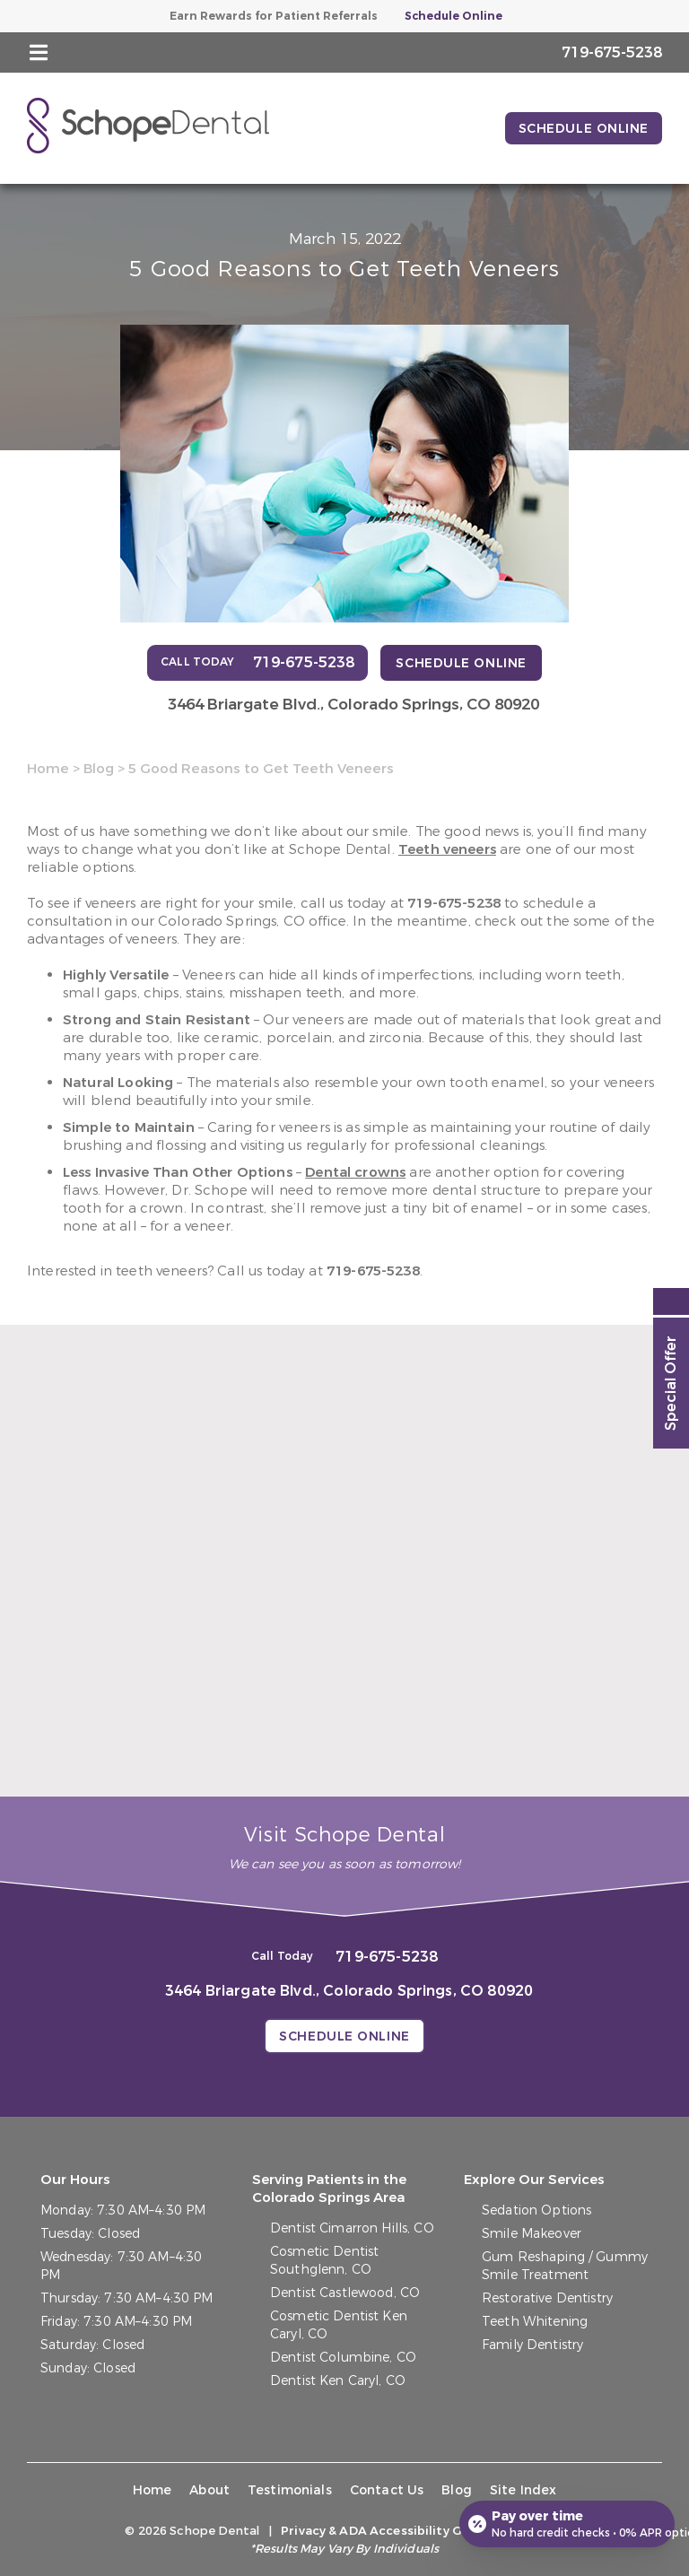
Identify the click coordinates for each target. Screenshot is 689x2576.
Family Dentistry (532, 2345)
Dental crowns (355, 1172)
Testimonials (290, 2490)
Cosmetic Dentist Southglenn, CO (324, 2260)
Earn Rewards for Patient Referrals (274, 16)
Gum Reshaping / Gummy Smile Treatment (565, 2266)
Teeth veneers (447, 849)
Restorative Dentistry (547, 2298)
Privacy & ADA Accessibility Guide (385, 2530)
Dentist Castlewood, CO (345, 2293)
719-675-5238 (454, 903)
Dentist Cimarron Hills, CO (352, 2228)
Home (48, 769)
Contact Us (387, 2490)
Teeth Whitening (535, 2321)
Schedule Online (453, 16)
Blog (98, 769)
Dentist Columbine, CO (343, 2357)
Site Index (523, 2490)
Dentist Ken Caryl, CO (338, 2380)
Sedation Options (536, 2210)
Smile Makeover (531, 2233)
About (209, 2490)
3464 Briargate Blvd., (353, 704)
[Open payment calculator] (567, 2524)
